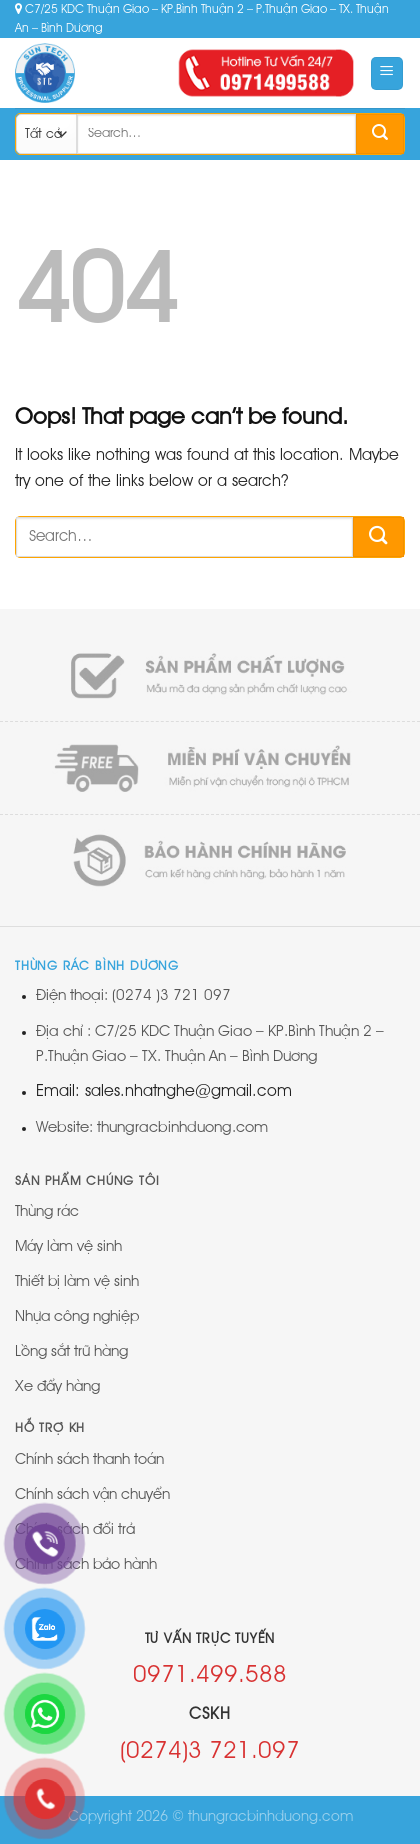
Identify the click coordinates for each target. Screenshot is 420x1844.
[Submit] (380, 134)
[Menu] (387, 73)
